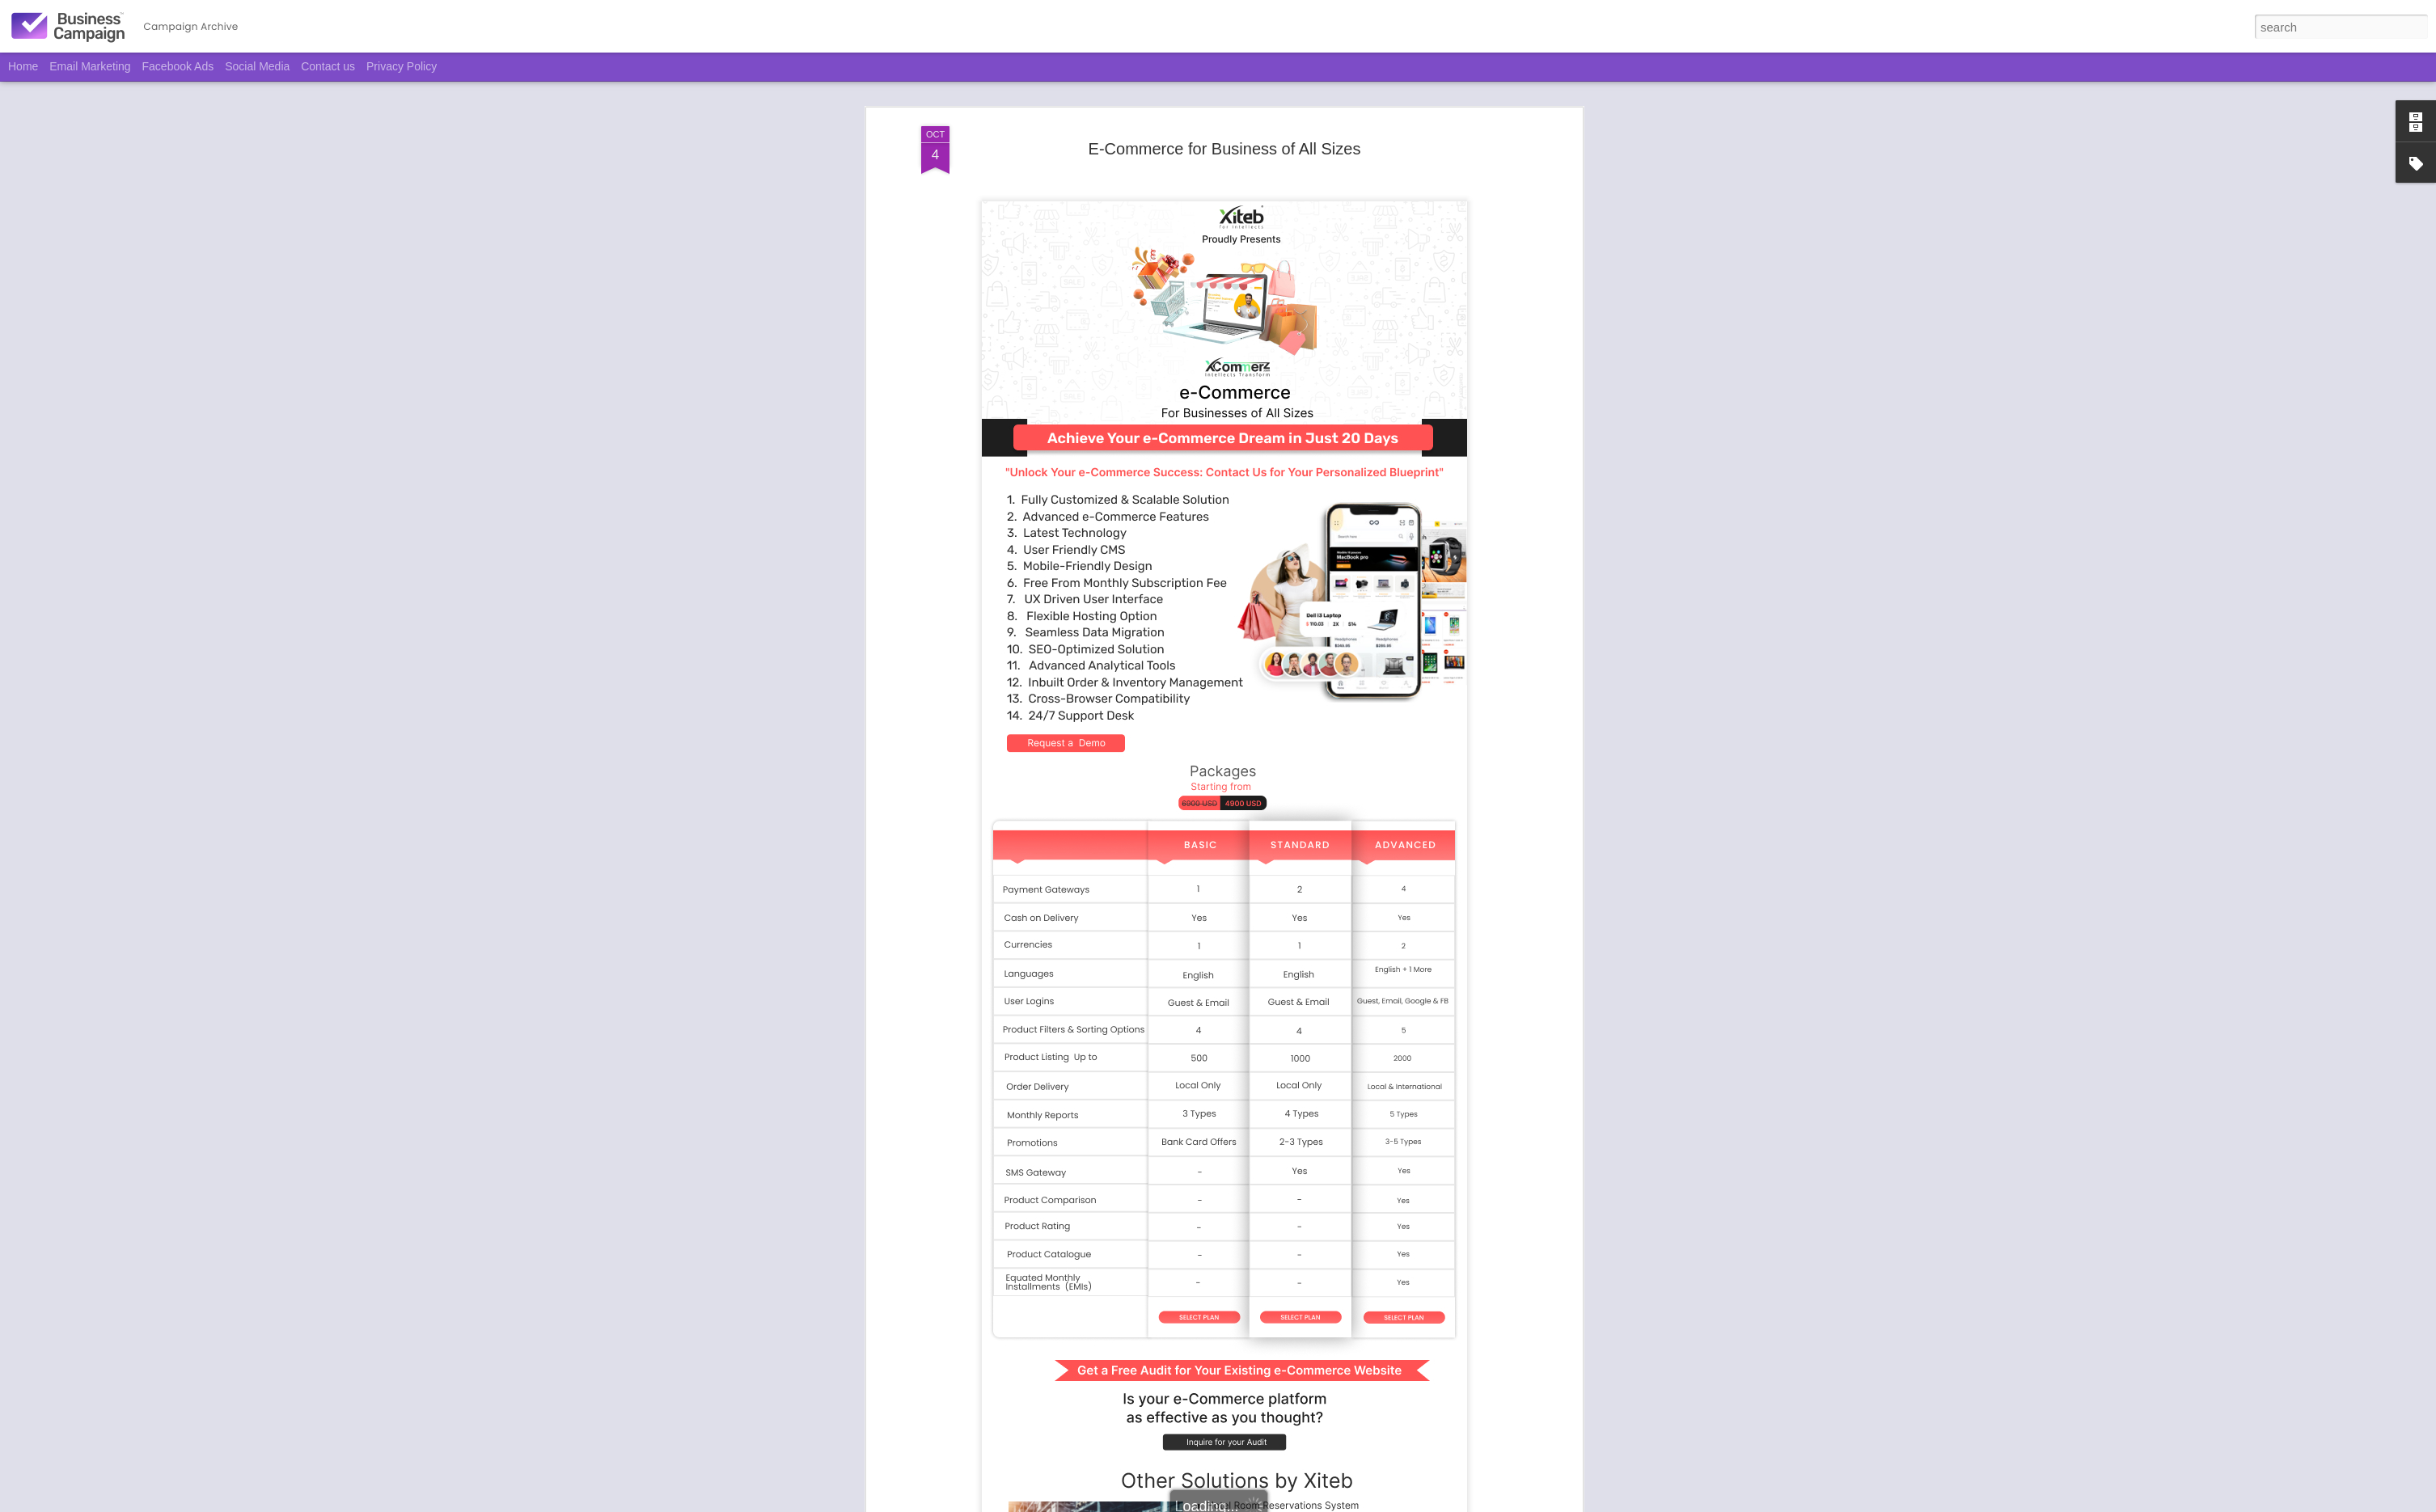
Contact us (328, 66)
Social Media (257, 66)
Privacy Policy (401, 66)
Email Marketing (89, 66)
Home (23, 66)
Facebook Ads (178, 66)
